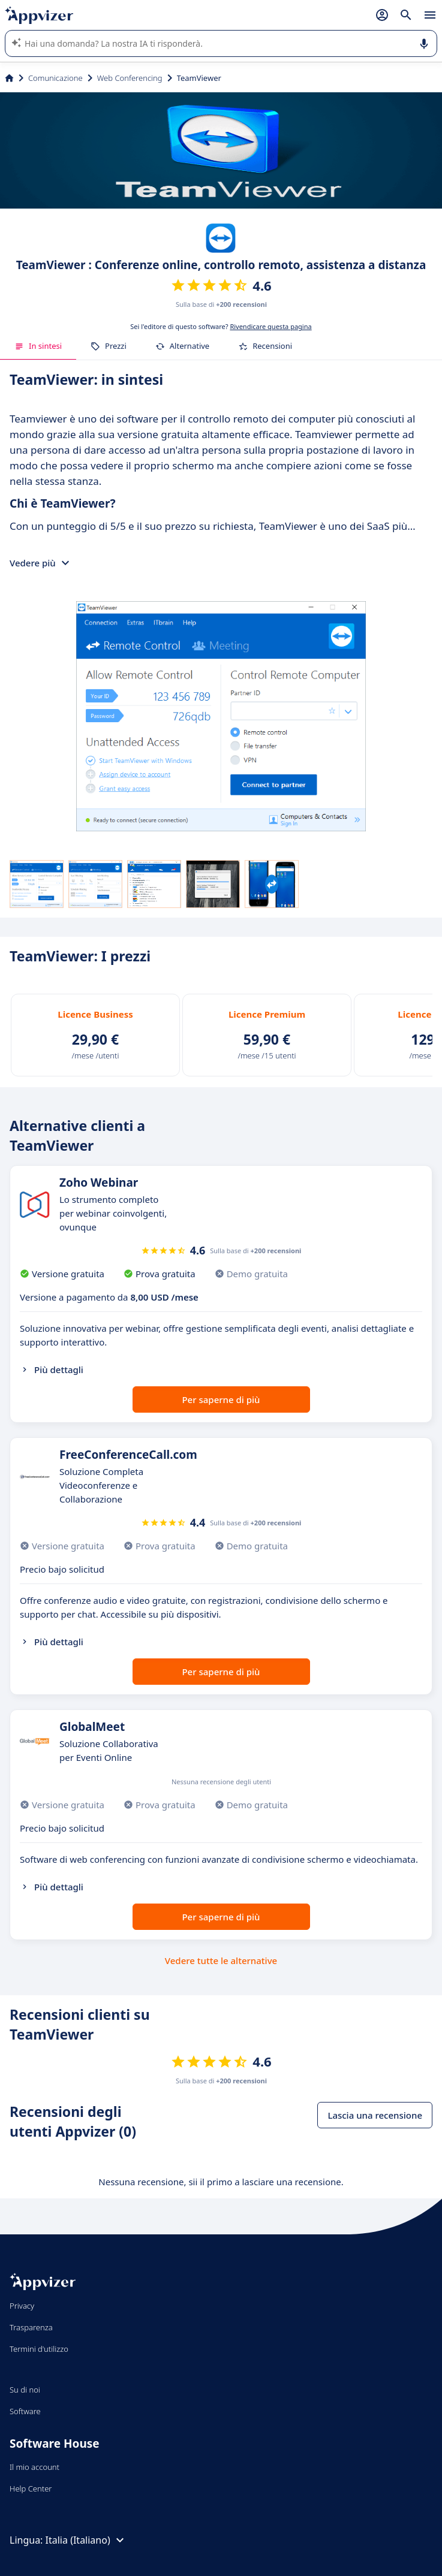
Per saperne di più (221, 1399)
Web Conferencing (130, 78)
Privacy (22, 2305)
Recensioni (265, 345)
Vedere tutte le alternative (221, 1960)
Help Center (31, 2488)
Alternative (182, 345)
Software (25, 2411)
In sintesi (38, 345)
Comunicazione (55, 78)
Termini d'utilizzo (39, 2348)
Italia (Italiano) (86, 2540)
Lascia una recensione (374, 2115)
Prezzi (109, 345)
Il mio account (34, 2467)
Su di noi (25, 2389)
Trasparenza (31, 2327)
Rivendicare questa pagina (270, 326)
